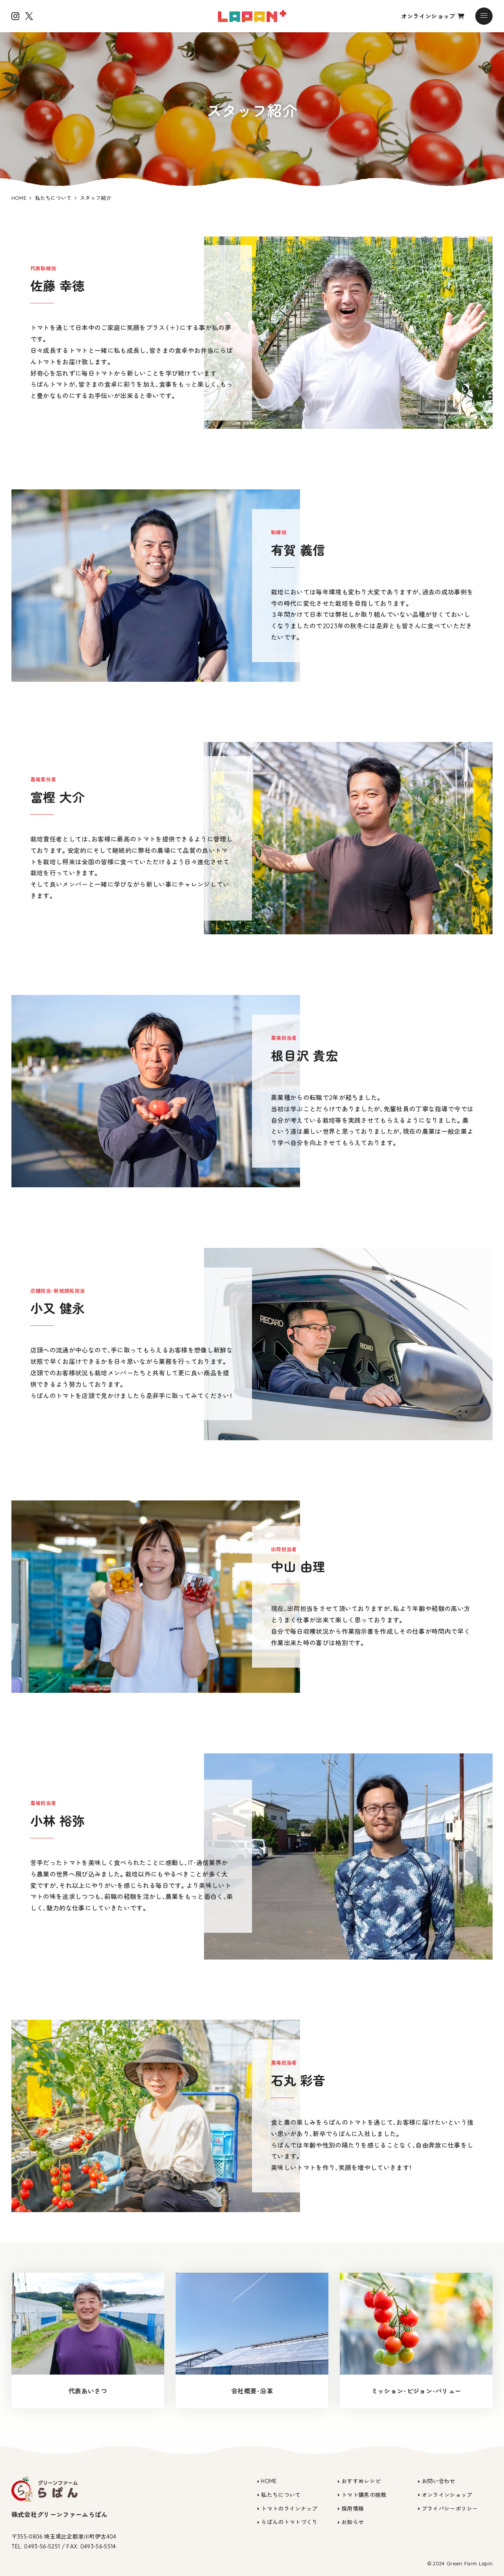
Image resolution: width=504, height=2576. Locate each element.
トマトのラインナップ (289, 2508)
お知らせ (352, 2522)
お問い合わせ (439, 2481)
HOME (269, 2481)
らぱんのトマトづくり (289, 2522)
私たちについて (280, 2494)
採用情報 (352, 2508)
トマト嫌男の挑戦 (364, 2494)
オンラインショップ (432, 16)
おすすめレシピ (361, 2481)
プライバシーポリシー (450, 2508)
